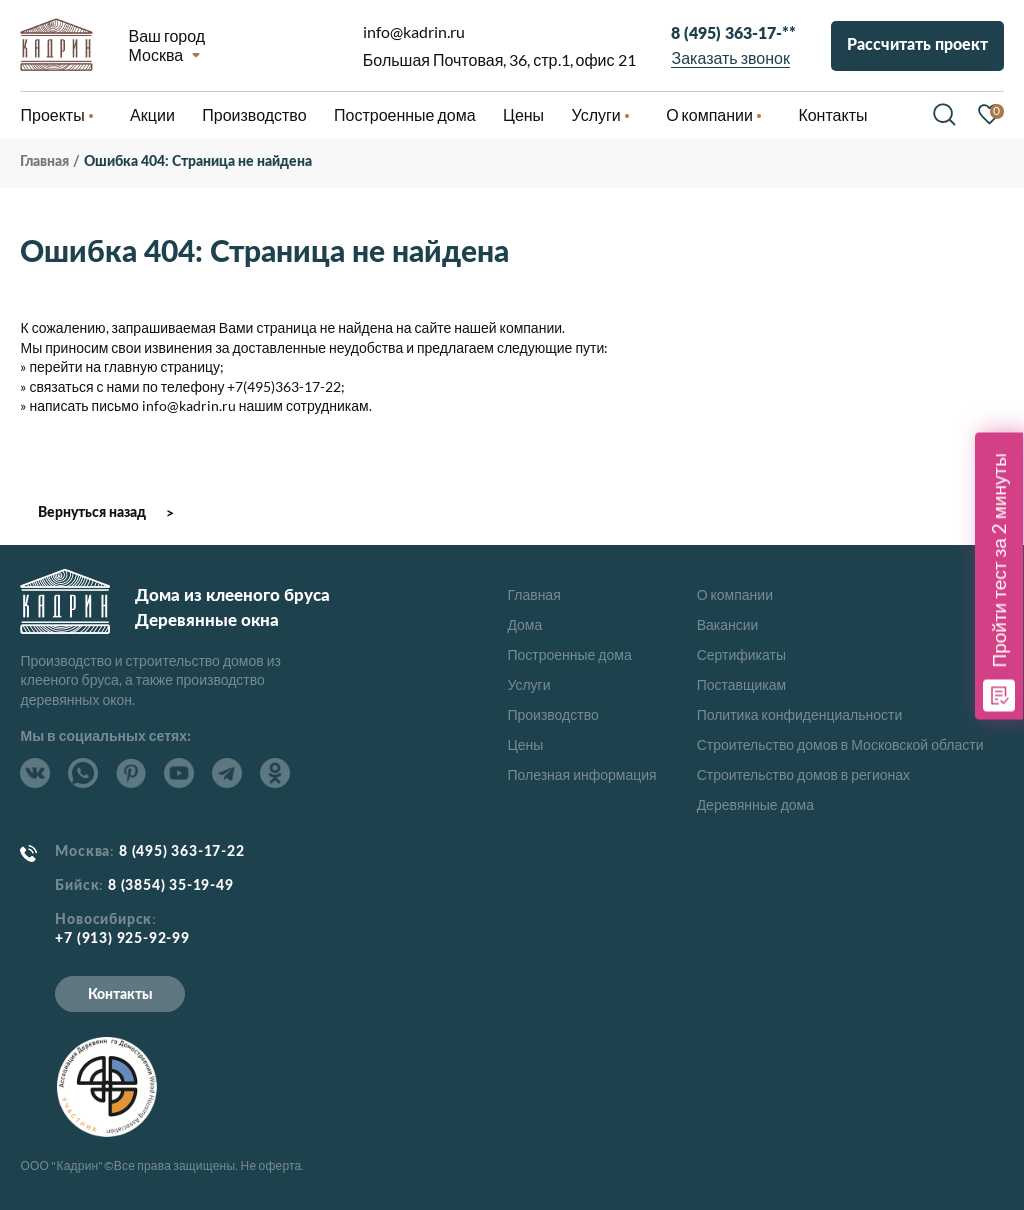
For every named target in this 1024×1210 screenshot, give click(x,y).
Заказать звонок (731, 57)
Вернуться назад (92, 513)
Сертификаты (741, 654)
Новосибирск (103, 920)
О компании (735, 594)
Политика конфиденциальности (800, 714)
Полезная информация (581, 774)
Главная (533, 594)
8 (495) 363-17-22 (182, 852)
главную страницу (162, 366)
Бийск (77, 886)
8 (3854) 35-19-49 (171, 886)
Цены (525, 744)
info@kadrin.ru (414, 31)
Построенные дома (405, 114)
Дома (524, 624)
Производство (552, 714)
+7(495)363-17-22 (284, 386)
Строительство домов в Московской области (840, 744)
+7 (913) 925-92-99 (122, 939)
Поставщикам (742, 684)
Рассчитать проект (917, 45)
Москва (155, 54)
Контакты (120, 995)
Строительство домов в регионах (803, 774)
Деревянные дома (755, 804)
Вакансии (728, 624)
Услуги (528, 684)
